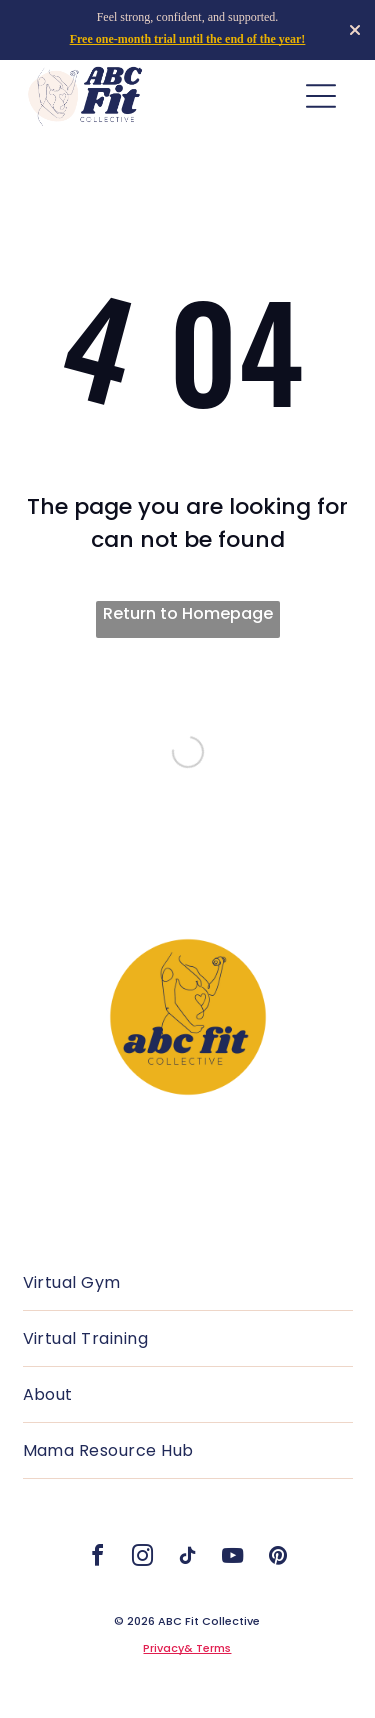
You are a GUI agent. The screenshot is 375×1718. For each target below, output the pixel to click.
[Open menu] (321, 96)
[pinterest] (278, 1558)
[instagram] (143, 1558)
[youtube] (233, 1558)
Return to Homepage (188, 613)
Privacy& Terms (187, 1648)
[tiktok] (188, 1558)
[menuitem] (188, 1283)
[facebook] (98, 1558)
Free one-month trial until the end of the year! (188, 39)
